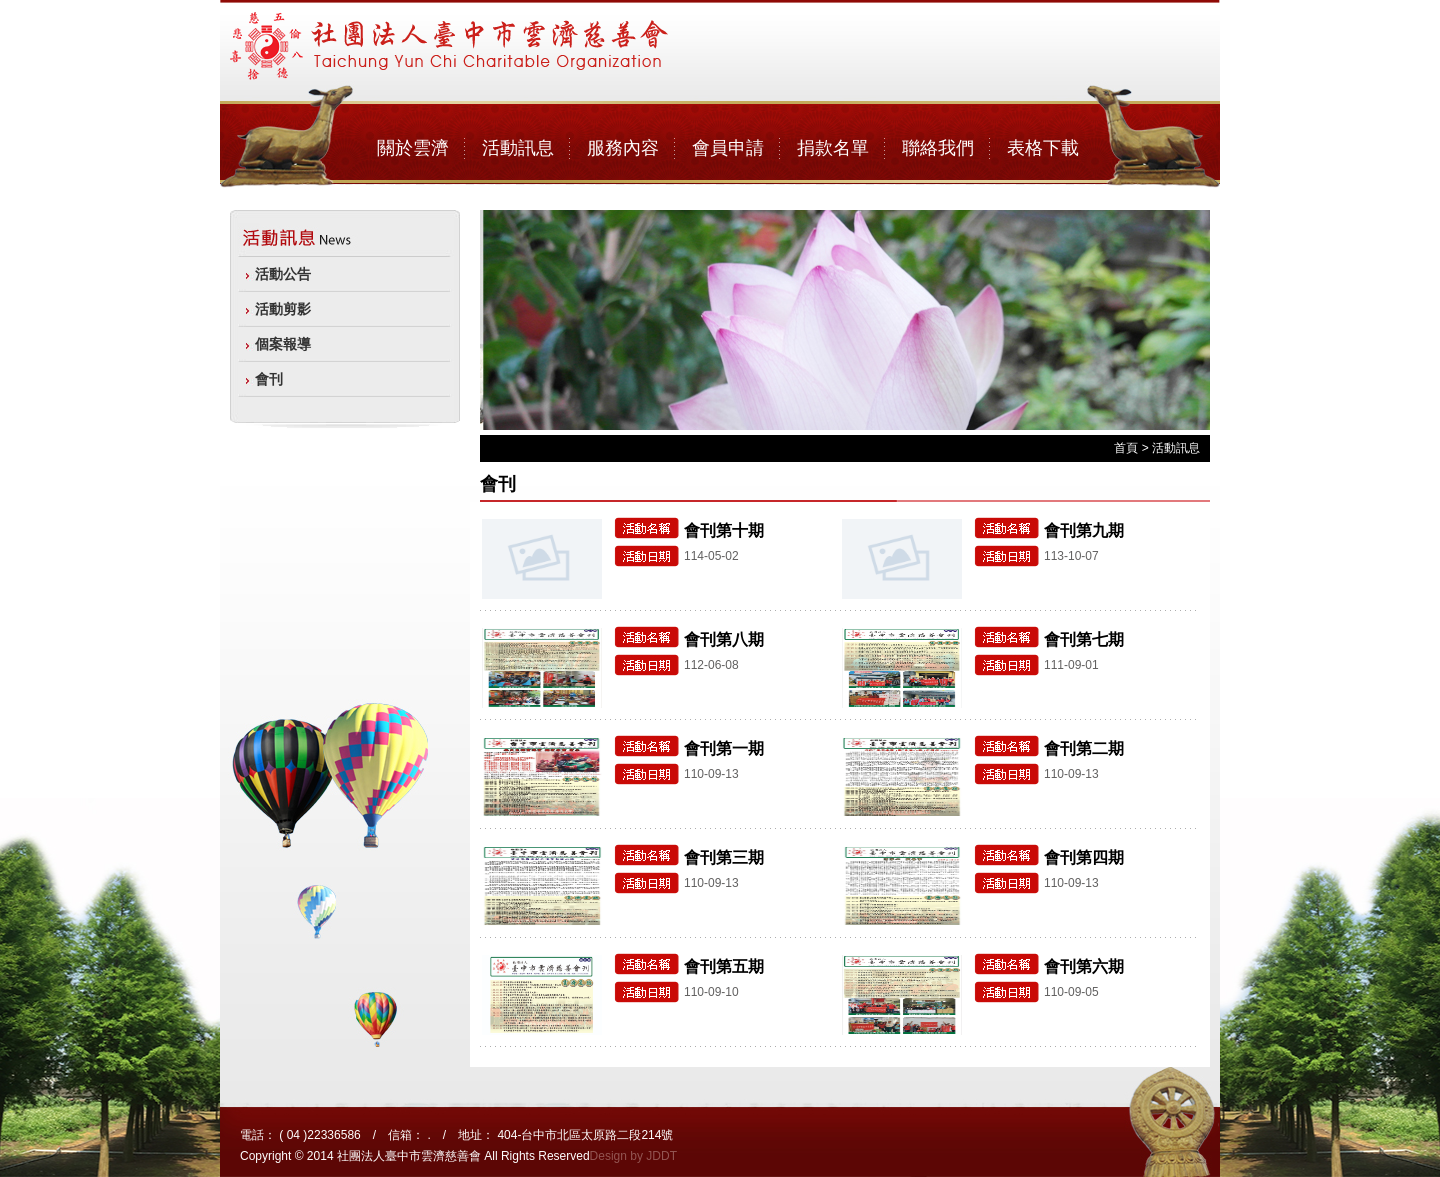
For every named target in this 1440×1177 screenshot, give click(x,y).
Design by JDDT (633, 1156)
